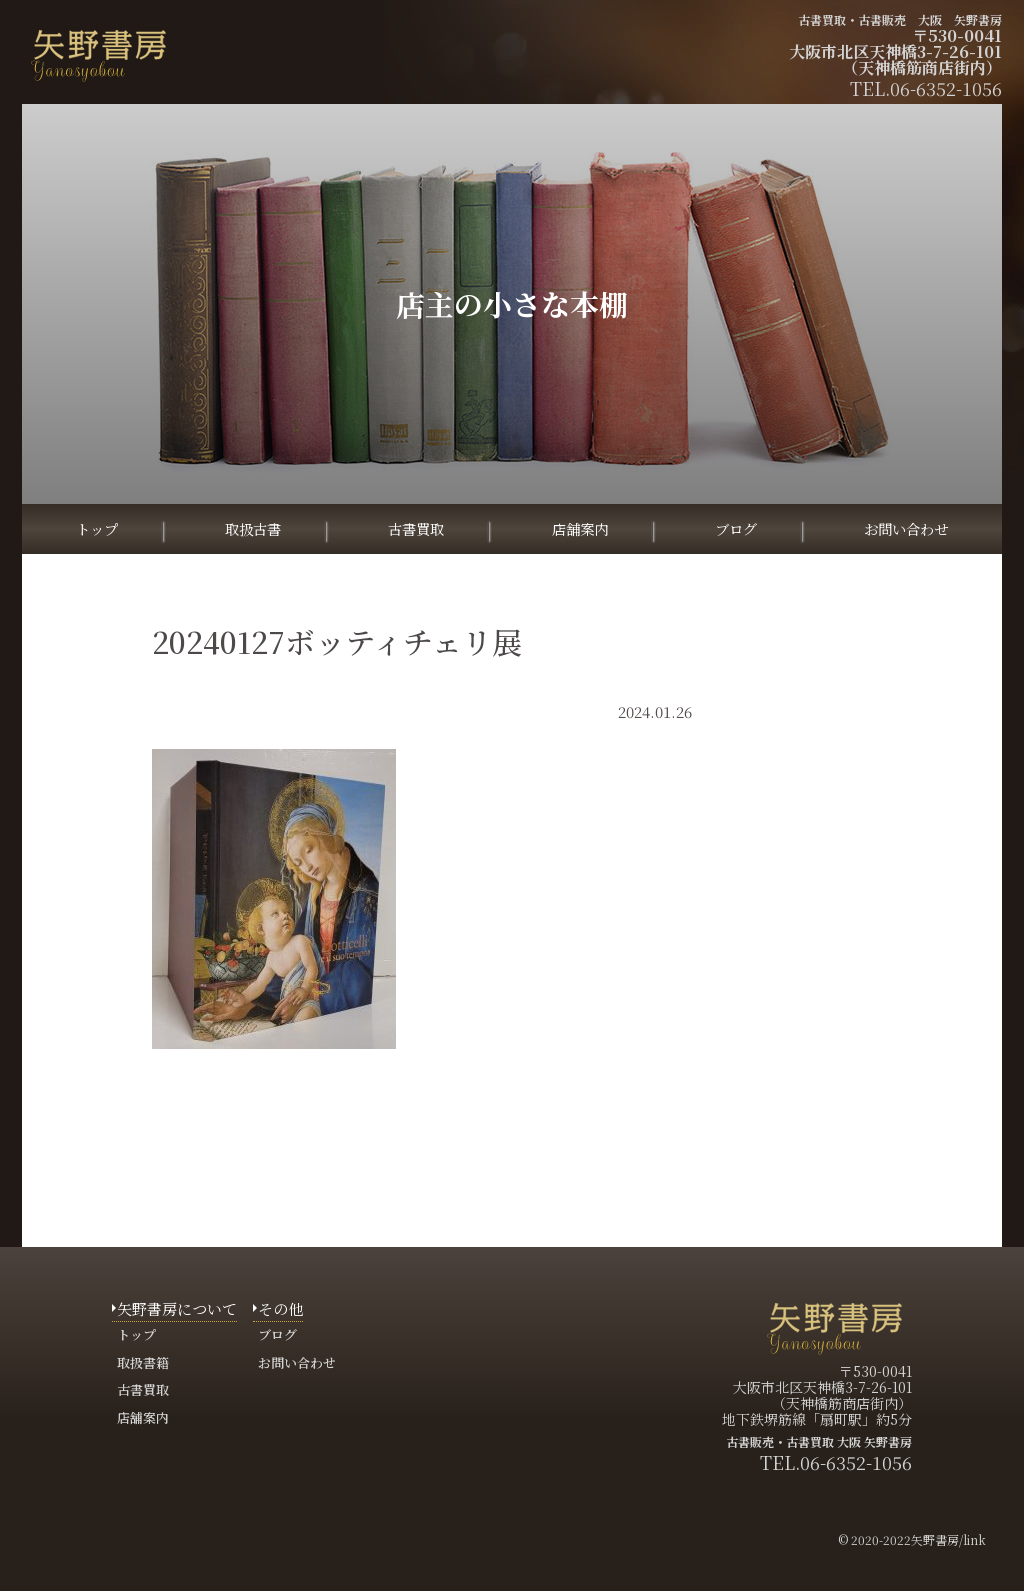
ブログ (736, 528)
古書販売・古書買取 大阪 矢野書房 (819, 1441)
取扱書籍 (143, 1362)
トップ (97, 528)
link (974, 1539)
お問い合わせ (906, 528)
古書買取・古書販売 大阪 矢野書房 (900, 19)
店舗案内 (580, 528)
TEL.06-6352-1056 (836, 1462)
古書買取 (416, 528)
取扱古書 (253, 528)
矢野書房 (935, 1539)
